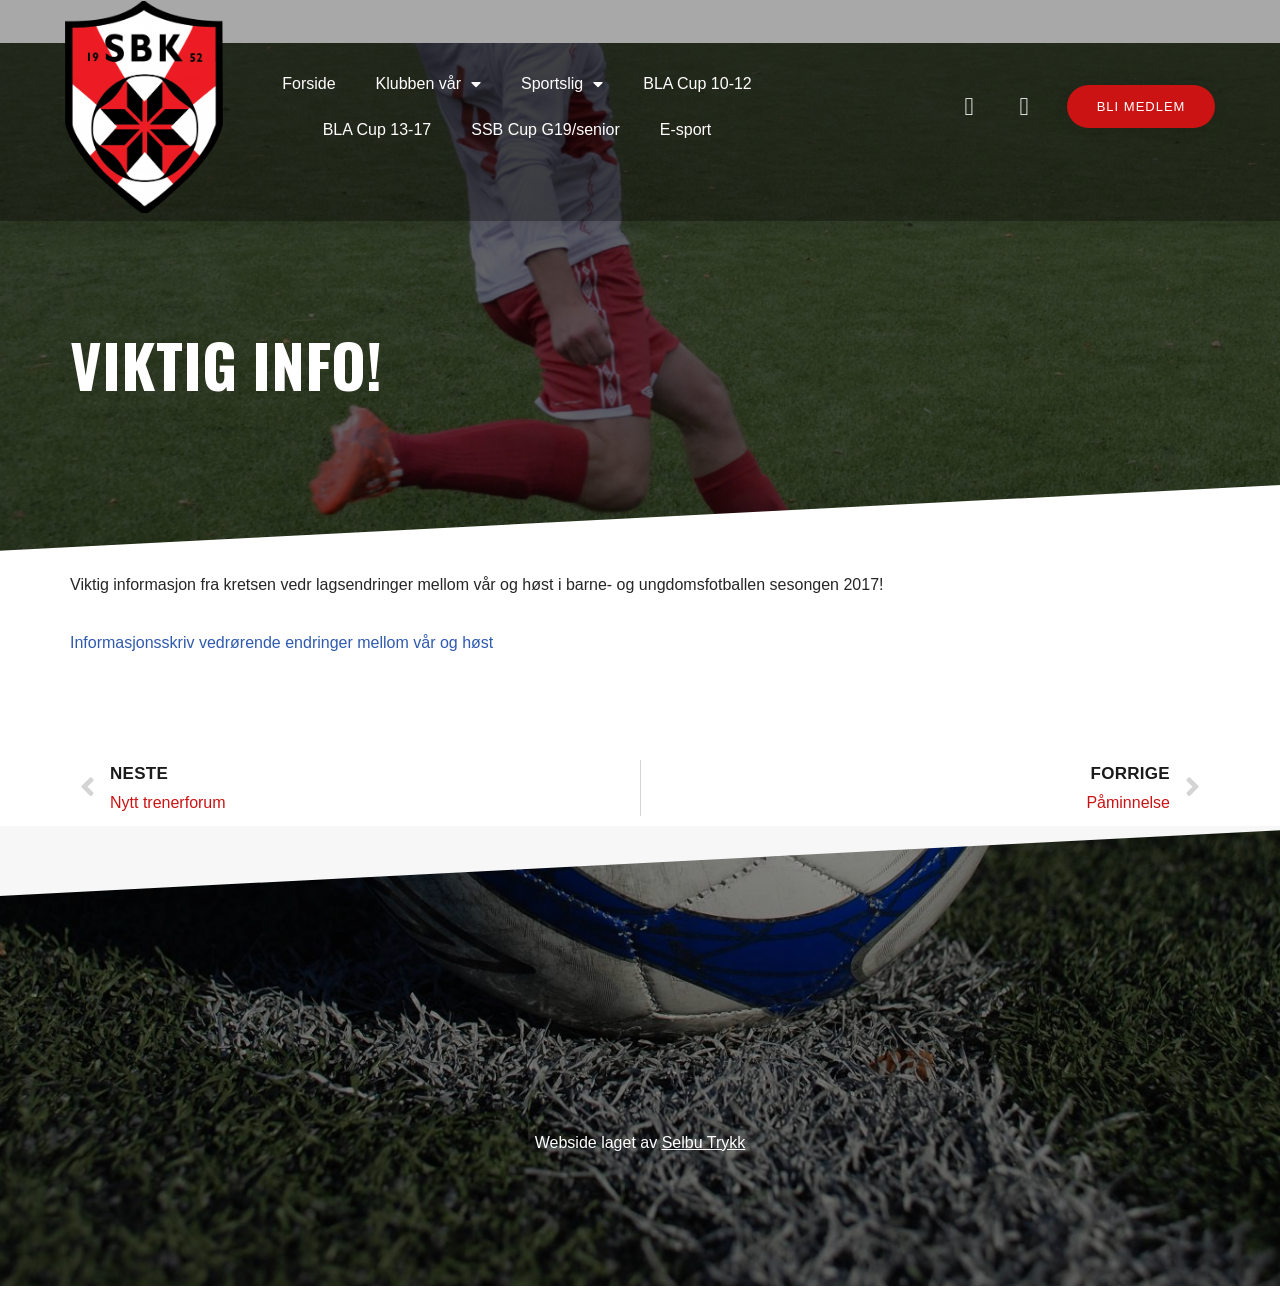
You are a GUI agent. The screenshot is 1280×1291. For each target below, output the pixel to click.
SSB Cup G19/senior (484, 84)
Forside (247, 38)
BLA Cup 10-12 (636, 38)
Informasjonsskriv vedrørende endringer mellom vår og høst (281, 624)
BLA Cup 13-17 (784, 38)
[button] (1117, 74)
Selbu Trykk (704, 1147)
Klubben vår (366, 39)
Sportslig (501, 39)
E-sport (624, 84)
